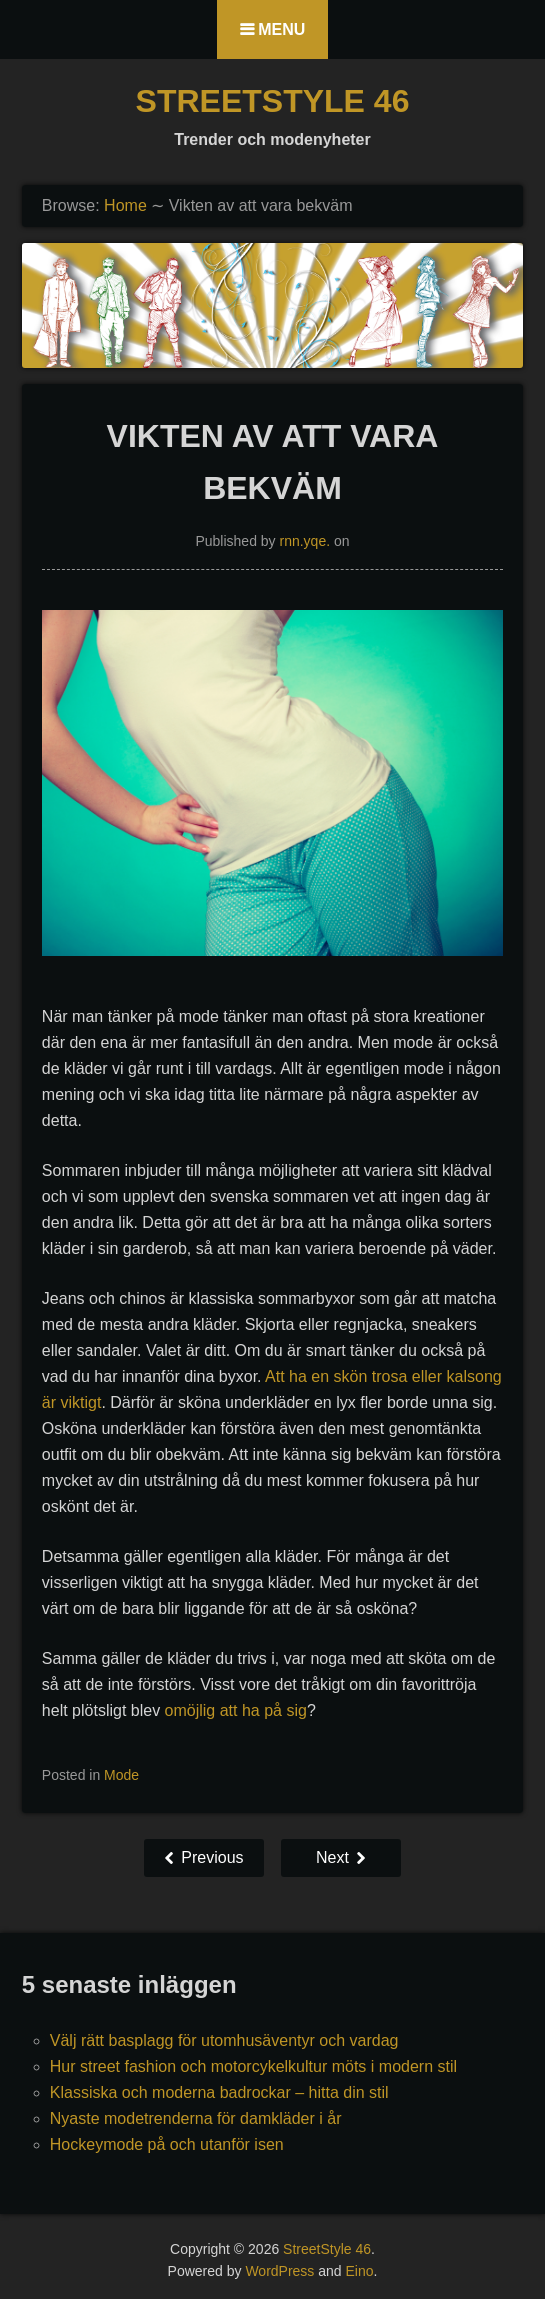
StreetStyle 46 (273, 101)
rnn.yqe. (305, 541)
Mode (121, 1775)
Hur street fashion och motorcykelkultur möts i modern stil (253, 2066)
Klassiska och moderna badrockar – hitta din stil (219, 2092)
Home (125, 205)
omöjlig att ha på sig (236, 1710)
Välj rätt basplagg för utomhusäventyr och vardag (224, 2040)
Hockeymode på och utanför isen (167, 2144)
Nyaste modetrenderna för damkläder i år (196, 2118)
